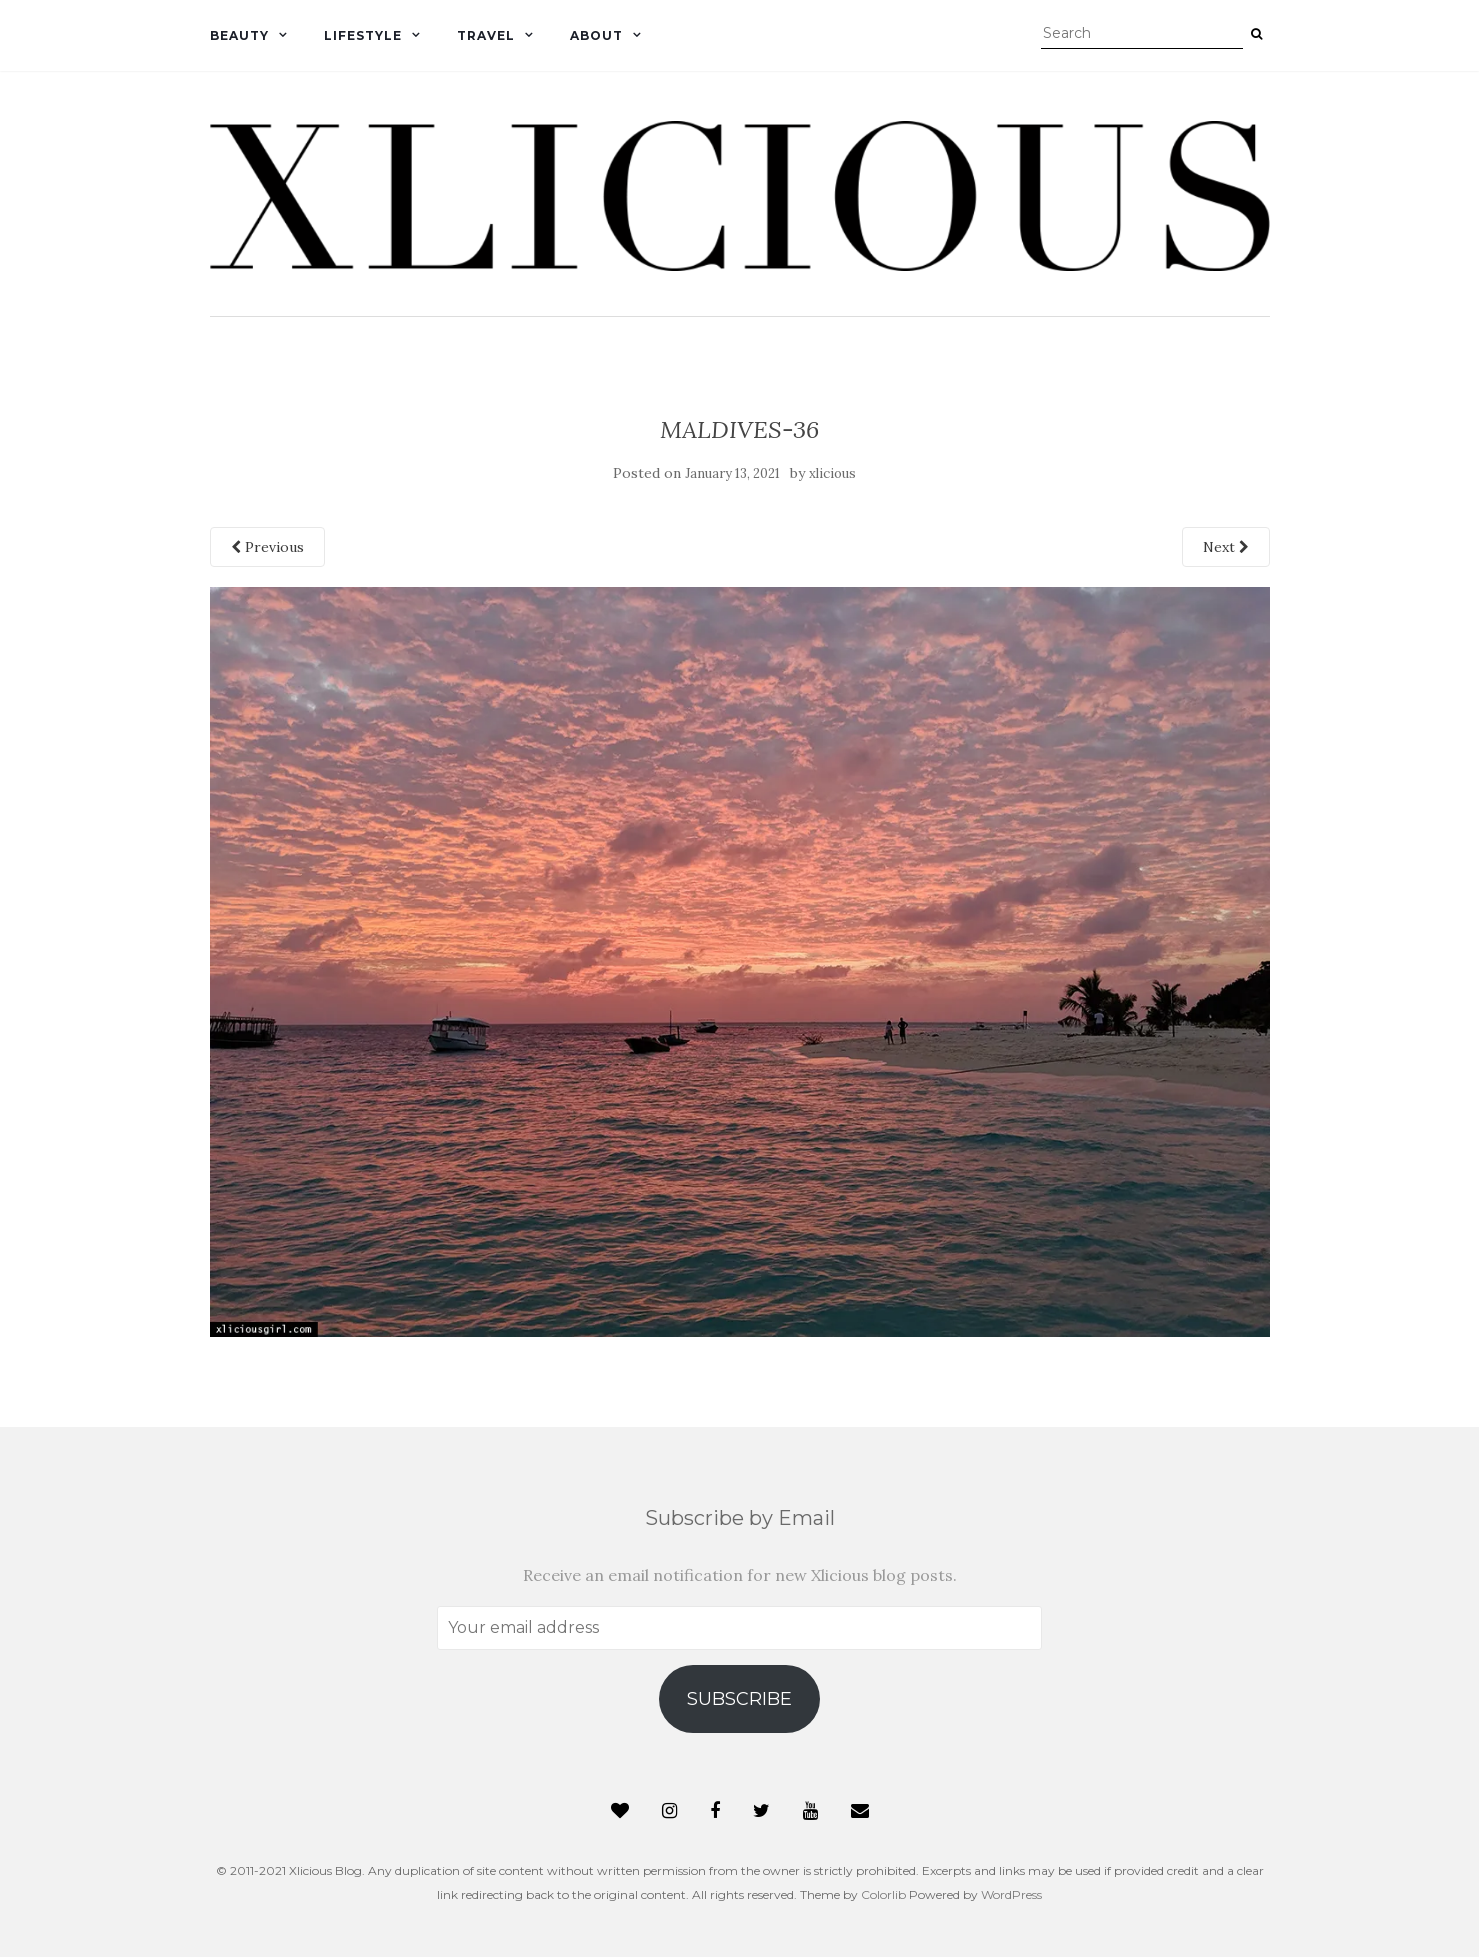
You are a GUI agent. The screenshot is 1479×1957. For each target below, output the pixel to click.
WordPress (1011, 1894)
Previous (267, 547)
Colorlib (883, 1894)
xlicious (832, 473)
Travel (486, 35)
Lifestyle (363, 35)
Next (1226, 547)
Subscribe (739, 1699)
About (596, 35)
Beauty (239, 35)
